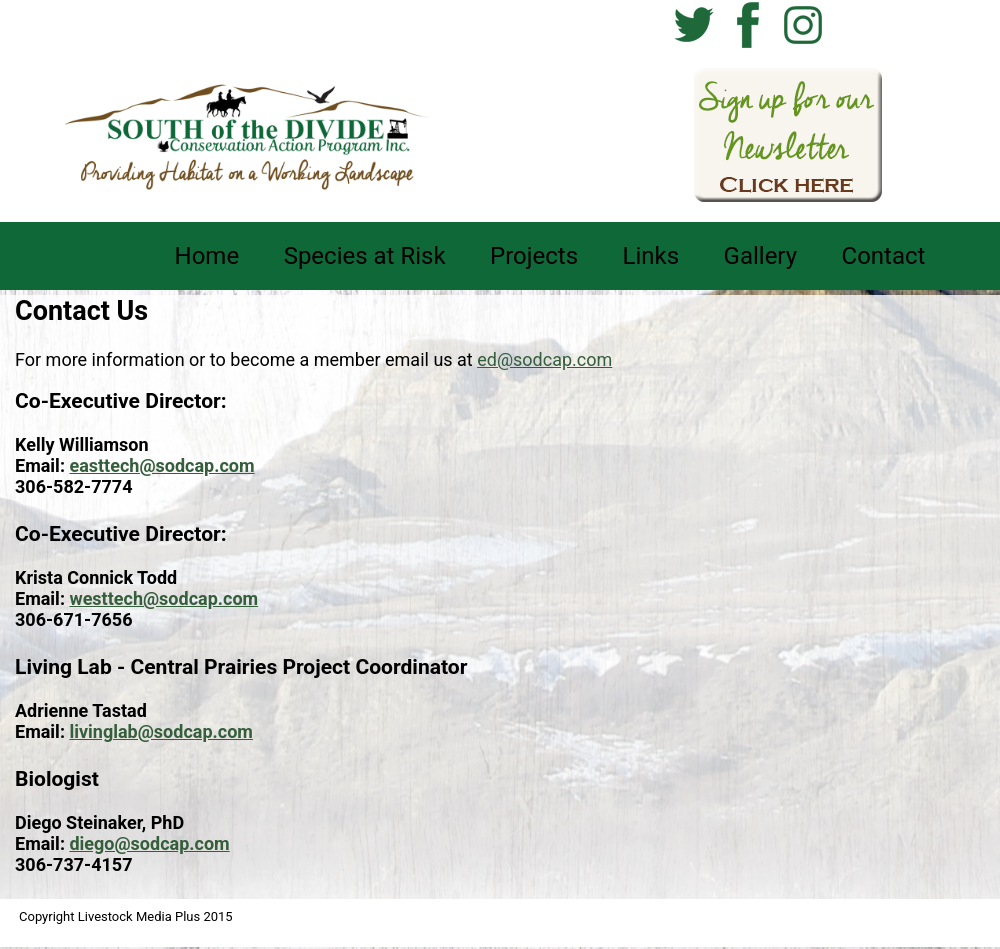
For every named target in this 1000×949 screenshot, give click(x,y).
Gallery (761, 256)
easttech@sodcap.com (161, 465)
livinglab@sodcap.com (160, 731)
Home (207, 256)
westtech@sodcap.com (163, 598)
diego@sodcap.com (149, 843)
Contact (884, 256)
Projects (534, 256)
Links (651, 256)
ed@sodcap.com (544, 359)
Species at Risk (365, 256)
